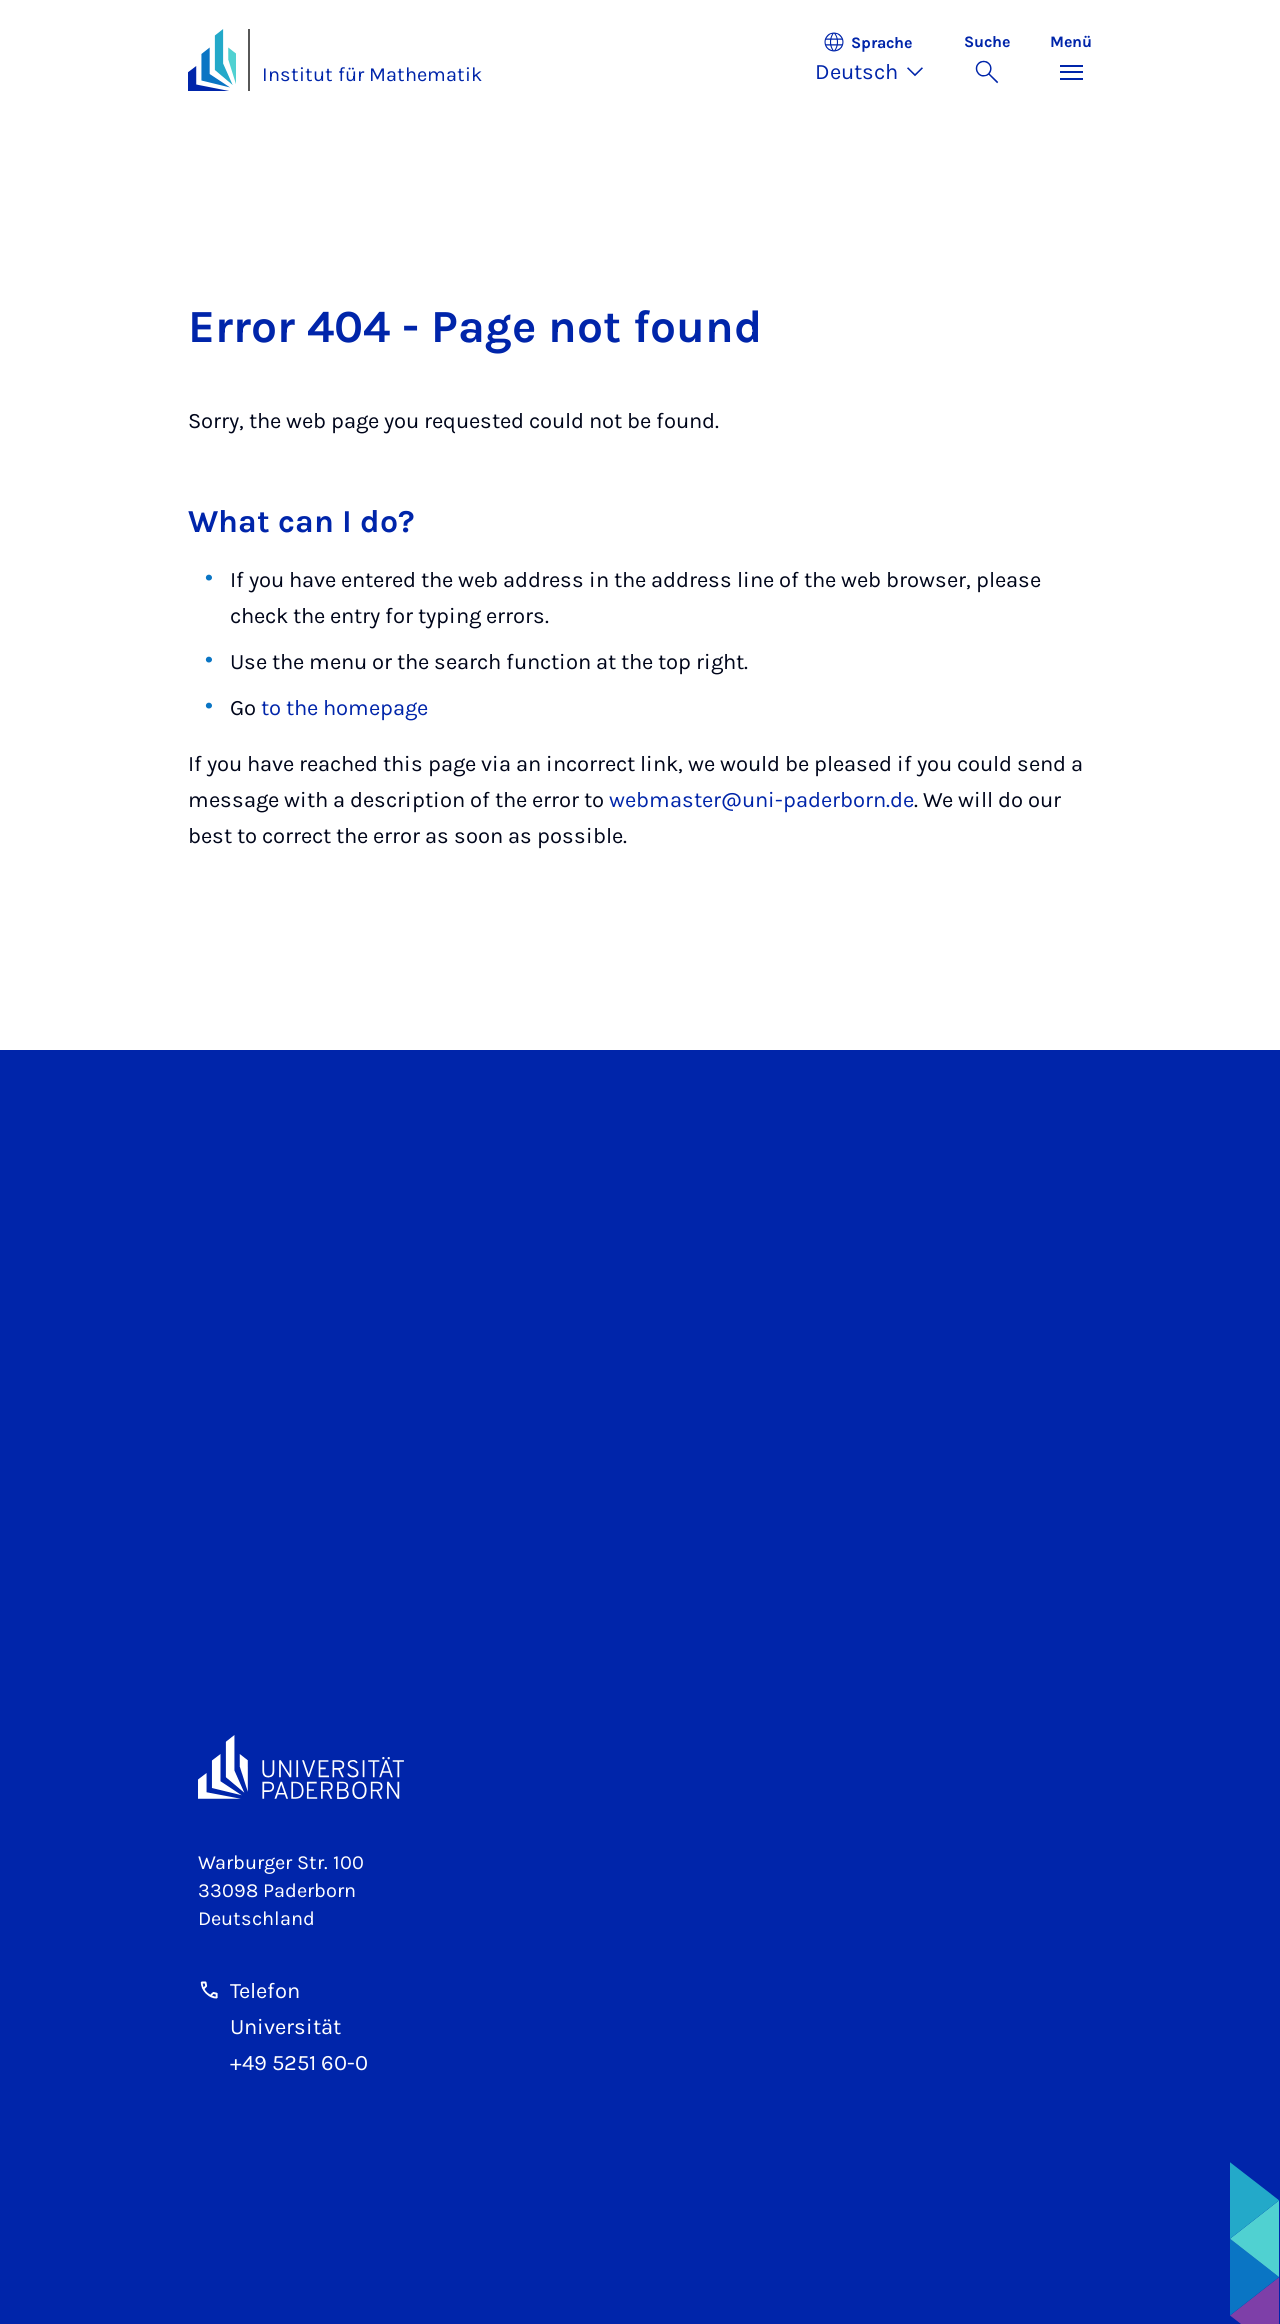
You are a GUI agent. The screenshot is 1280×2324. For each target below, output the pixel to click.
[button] (879, 60)
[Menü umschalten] (1071, 60)
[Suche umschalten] (987, 60)
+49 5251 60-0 (299, 2063)
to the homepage (344, 708)
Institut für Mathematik (372, 74)
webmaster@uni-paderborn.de (761, 800)
